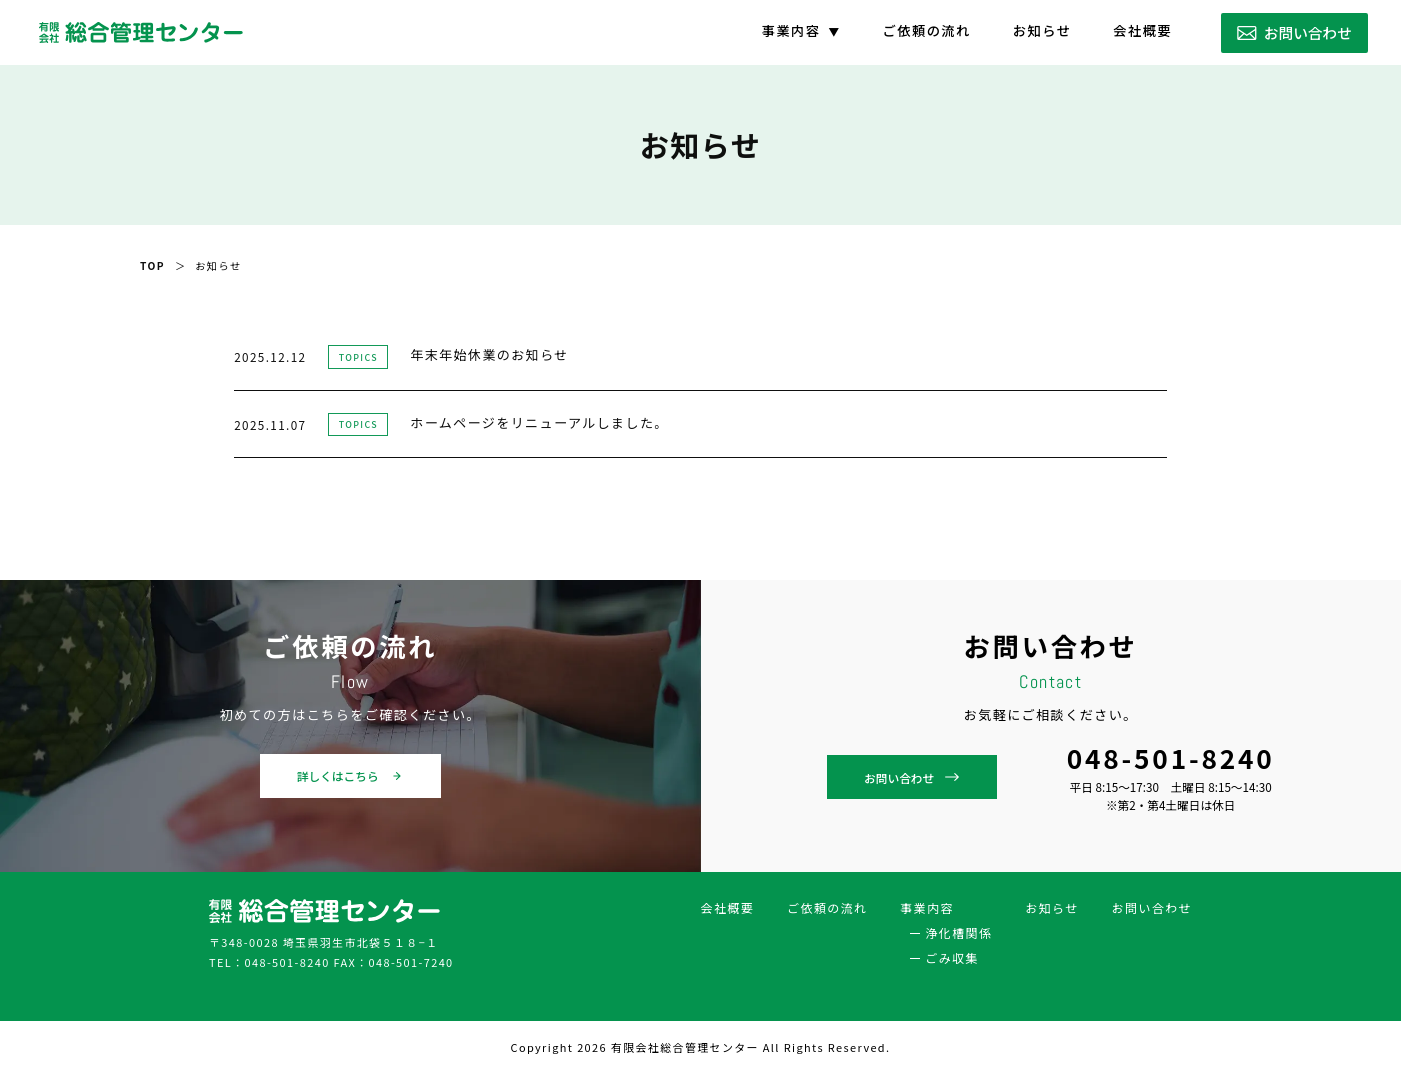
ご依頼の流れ (927, 30)
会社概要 (1142, 30)
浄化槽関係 (959, 931)
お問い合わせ (1294, 32)
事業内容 (791, 30)
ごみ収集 (952, 956)
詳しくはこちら (350, 775)
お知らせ (1042, 30)
